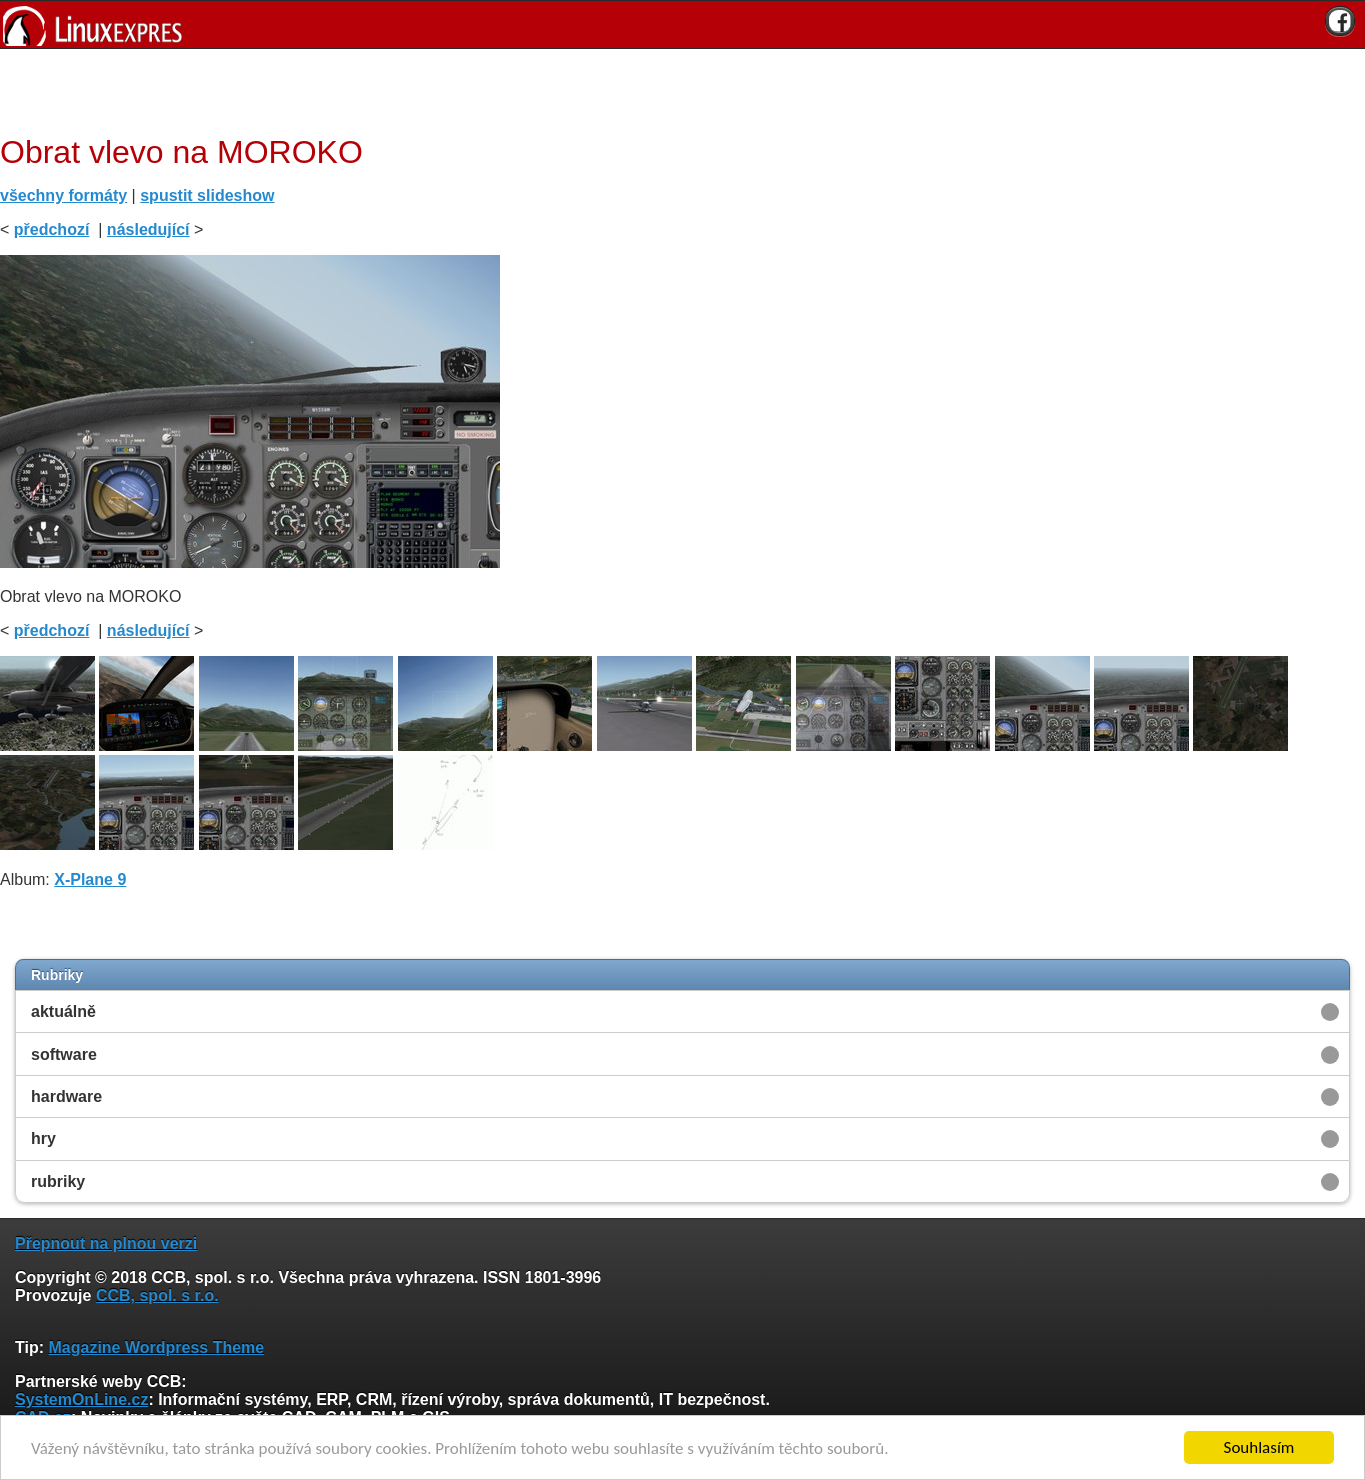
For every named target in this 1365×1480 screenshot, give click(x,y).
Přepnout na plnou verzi (106, 1243)
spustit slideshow (207, 195)
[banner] (682, 24)
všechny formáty (63, 195)
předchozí (52, 229)
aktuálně (63, 1011)
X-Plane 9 (90, 879)
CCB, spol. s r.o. (157, 1295)
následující (148, 229)
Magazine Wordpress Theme (156, 1347)
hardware (66, 1096)
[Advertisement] (675, 89)
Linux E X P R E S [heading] (682, 24)
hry (43, 1138)
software (64, 1054)
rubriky (58, 1181)
